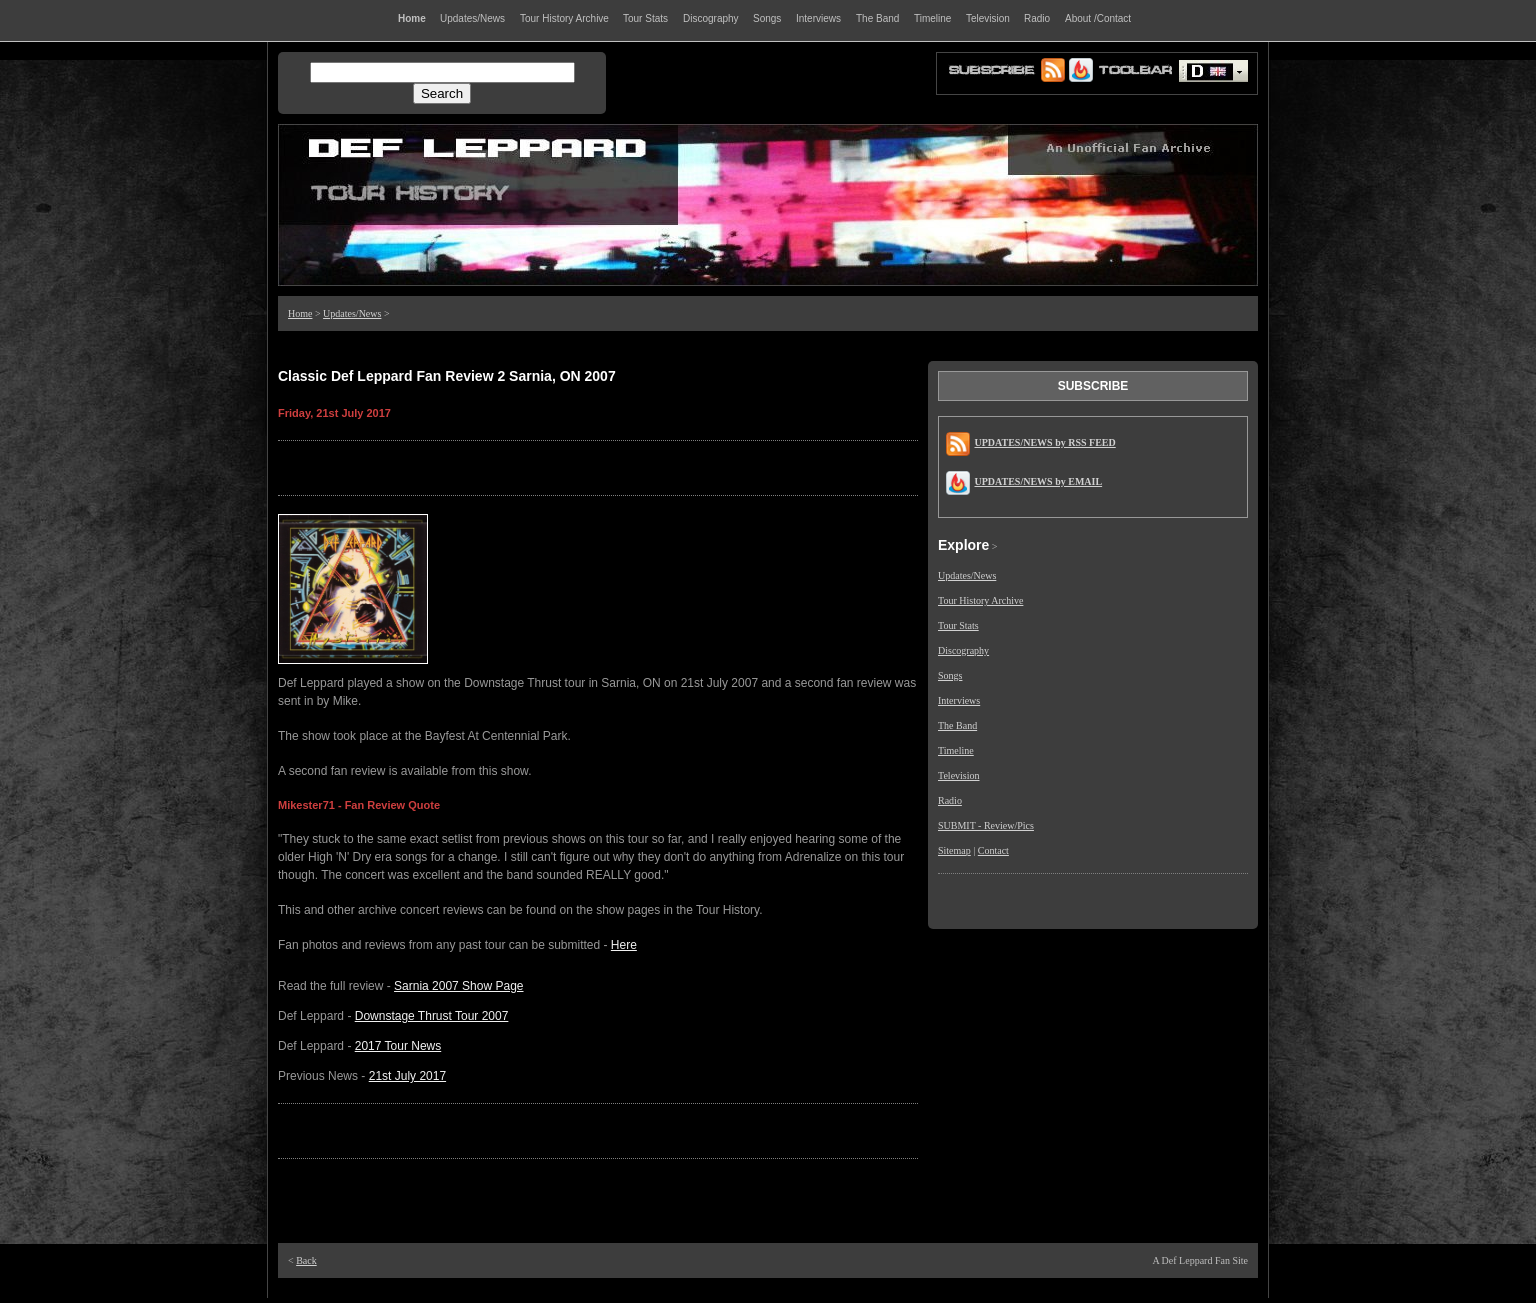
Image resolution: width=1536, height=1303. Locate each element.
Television (959, 775)
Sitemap (954, 850)
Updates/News (352, 313)
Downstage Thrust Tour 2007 (432, 1016)
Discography (963, 650)
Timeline (956, 750)
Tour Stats (958, 625)
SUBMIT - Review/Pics (986, 825)
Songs (950, 675)
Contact (993, 850)
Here (624, 945)
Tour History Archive (980, 600)
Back (306, 1260)
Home (300, 313)
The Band (957, 725)
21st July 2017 (407, 1076)
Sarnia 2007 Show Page (458, 986)
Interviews (959, 700)
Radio (950, 800)
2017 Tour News (398, 1046)
